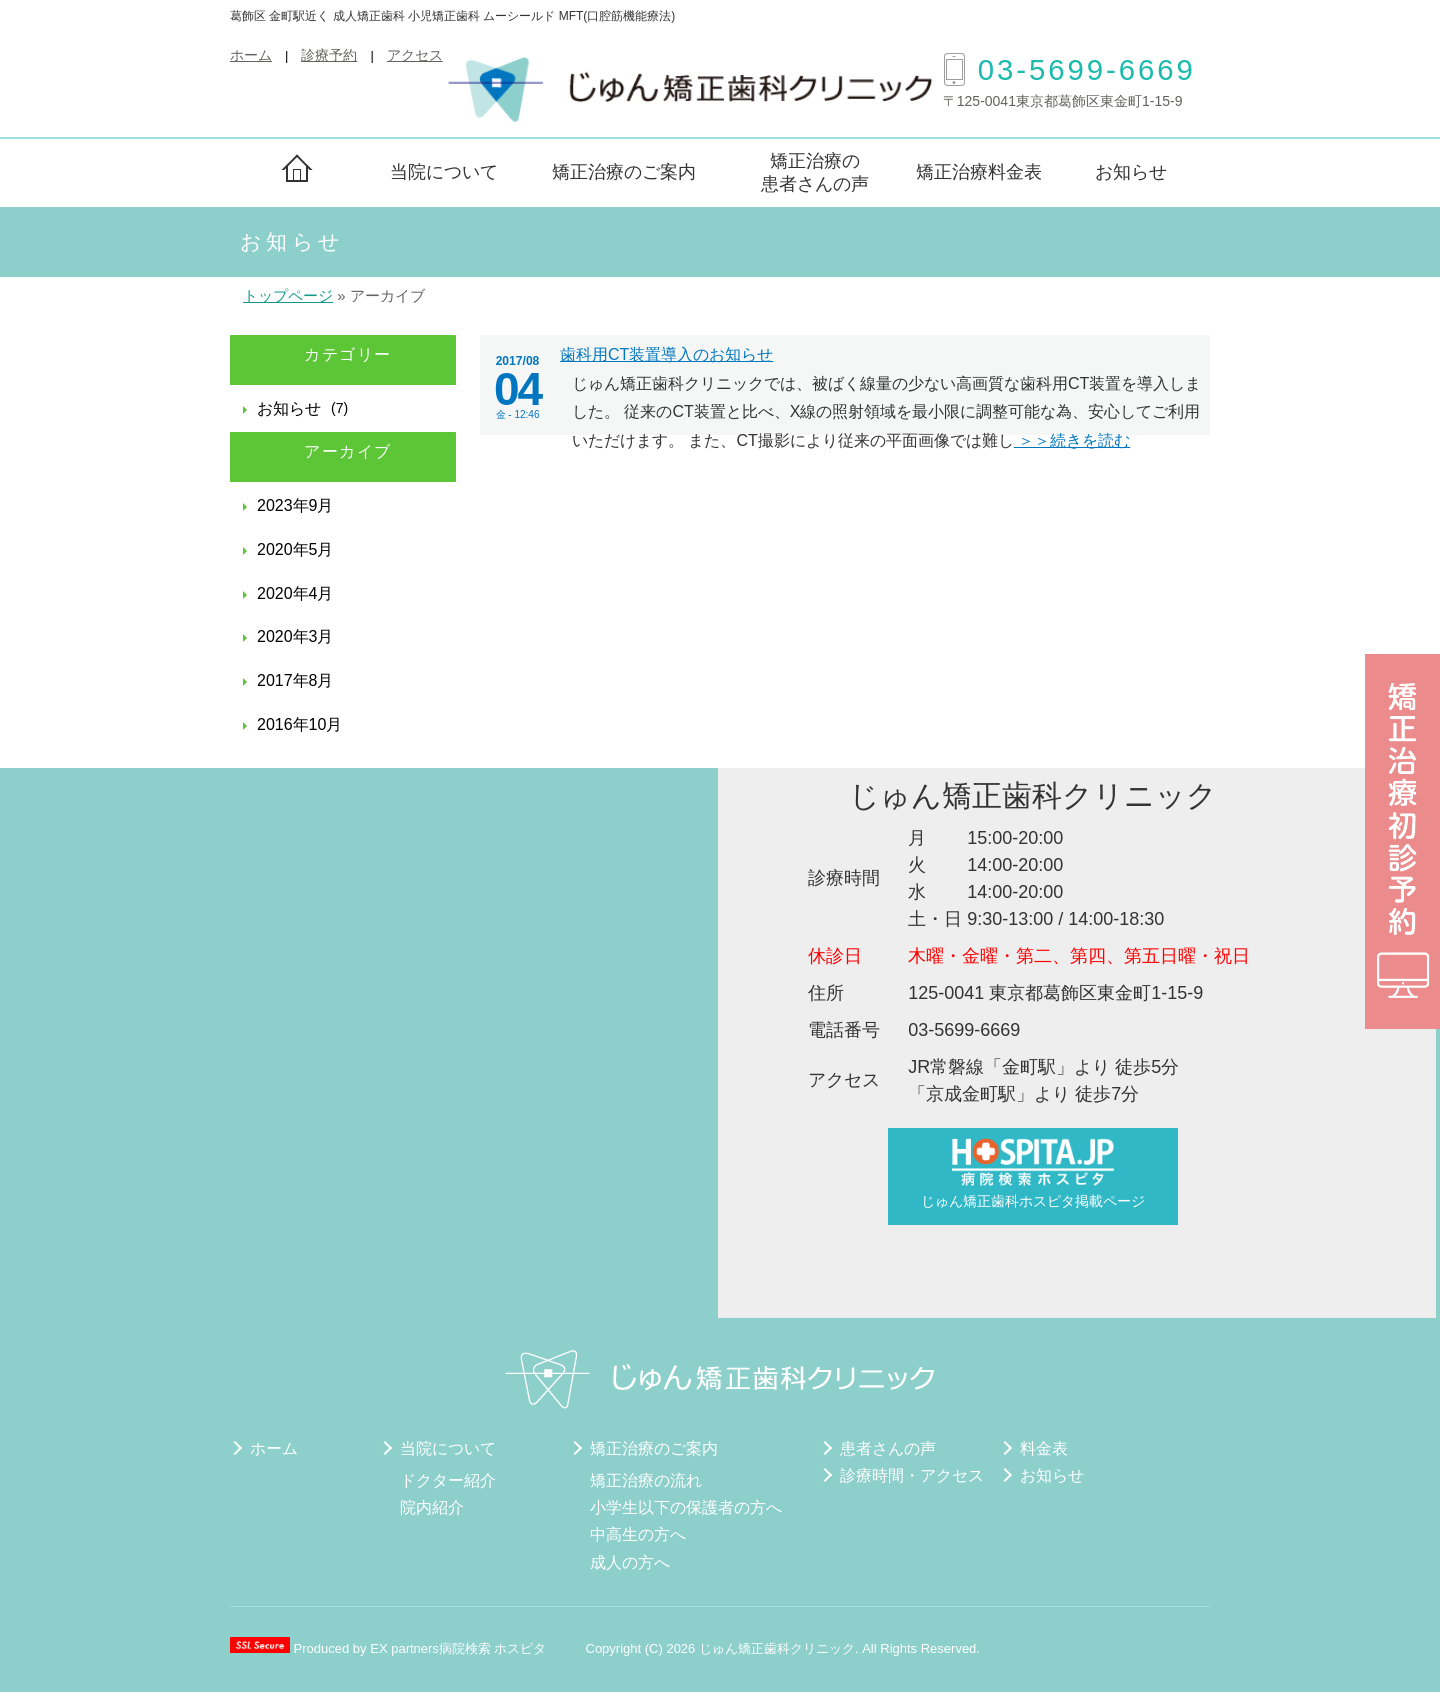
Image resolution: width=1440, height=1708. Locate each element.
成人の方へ (630, 1562)
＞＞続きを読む (1072, 440)
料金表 (1044, 1448)
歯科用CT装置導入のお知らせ (666, 354)
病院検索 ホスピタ (493, 1648)
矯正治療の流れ (646, 1480)
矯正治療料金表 (979, 172)
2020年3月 (295, 636)
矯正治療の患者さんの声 (815, 172)
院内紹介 (432, 1507)
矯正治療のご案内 (624, 172)
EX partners (404, 1648)
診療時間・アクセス (912, 1475)
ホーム (251, 55)
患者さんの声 (888, 1448)
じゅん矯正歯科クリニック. (780, 1648)
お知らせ (1131, 172)
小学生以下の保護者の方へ (686, 1507)
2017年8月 (295, 680)
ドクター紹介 (448, 1480)
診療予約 (329, 55)
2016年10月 (299, 724)
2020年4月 (295, 593)
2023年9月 (295, 505)
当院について (444, 172)
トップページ (288, 296)
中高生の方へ (638, 1534)
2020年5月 (295, 549)
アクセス (415, 55)
